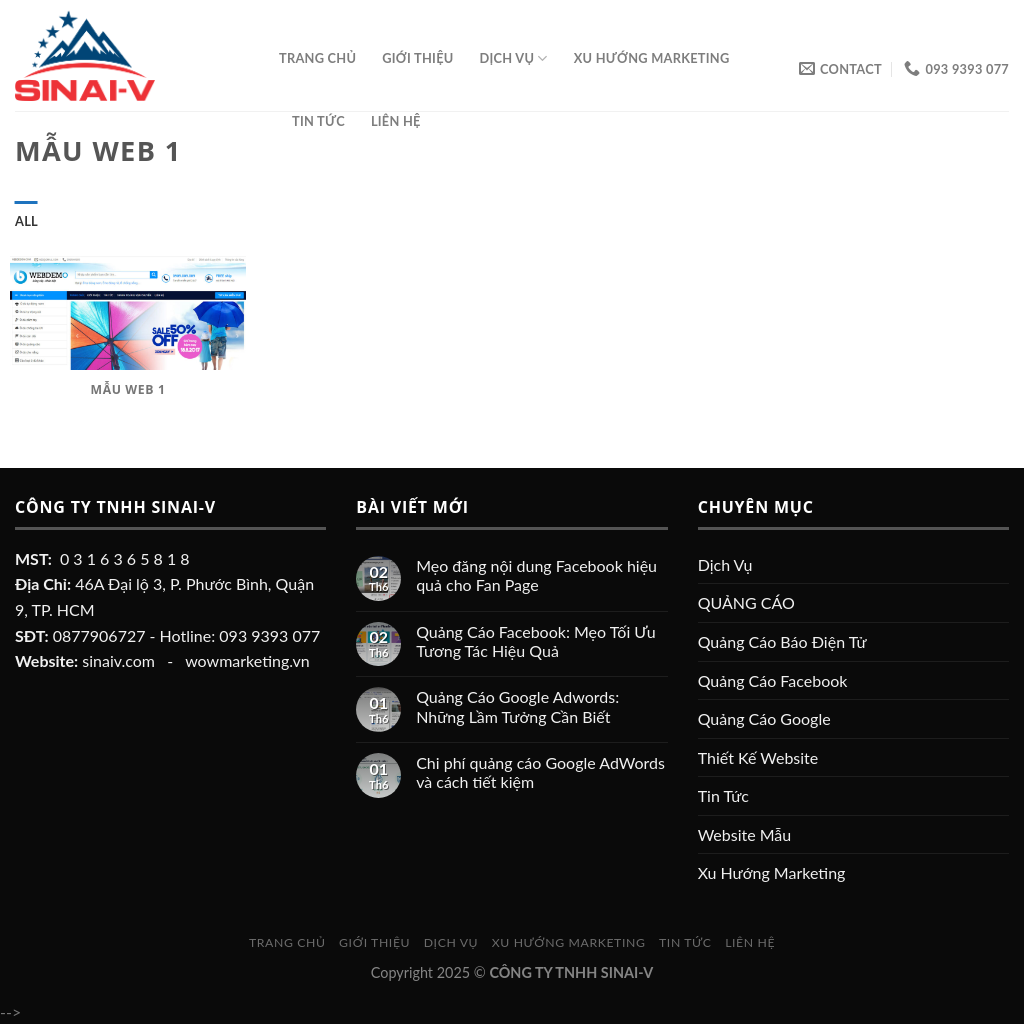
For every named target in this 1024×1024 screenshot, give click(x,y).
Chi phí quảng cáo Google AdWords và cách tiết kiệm (540, 772)
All (26, 221)
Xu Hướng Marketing (652, 58)
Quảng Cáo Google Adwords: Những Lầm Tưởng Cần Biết (517, 706)
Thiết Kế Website (758, 757)
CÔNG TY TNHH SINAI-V (571, 972)
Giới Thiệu (417, 58)
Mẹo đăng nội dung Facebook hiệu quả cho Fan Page (536, 575)
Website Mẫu (745, 834)
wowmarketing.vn (247, 660)
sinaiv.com (118, 660)
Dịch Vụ (514, 58)
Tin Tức (318, 121)
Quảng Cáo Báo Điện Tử (782, 641)
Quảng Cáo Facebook (773, 680)
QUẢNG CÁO (746, 602)
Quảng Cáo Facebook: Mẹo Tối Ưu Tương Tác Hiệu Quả (536, 641)
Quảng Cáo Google (764, 718)
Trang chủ (317, 58)
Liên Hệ (396, 121)
